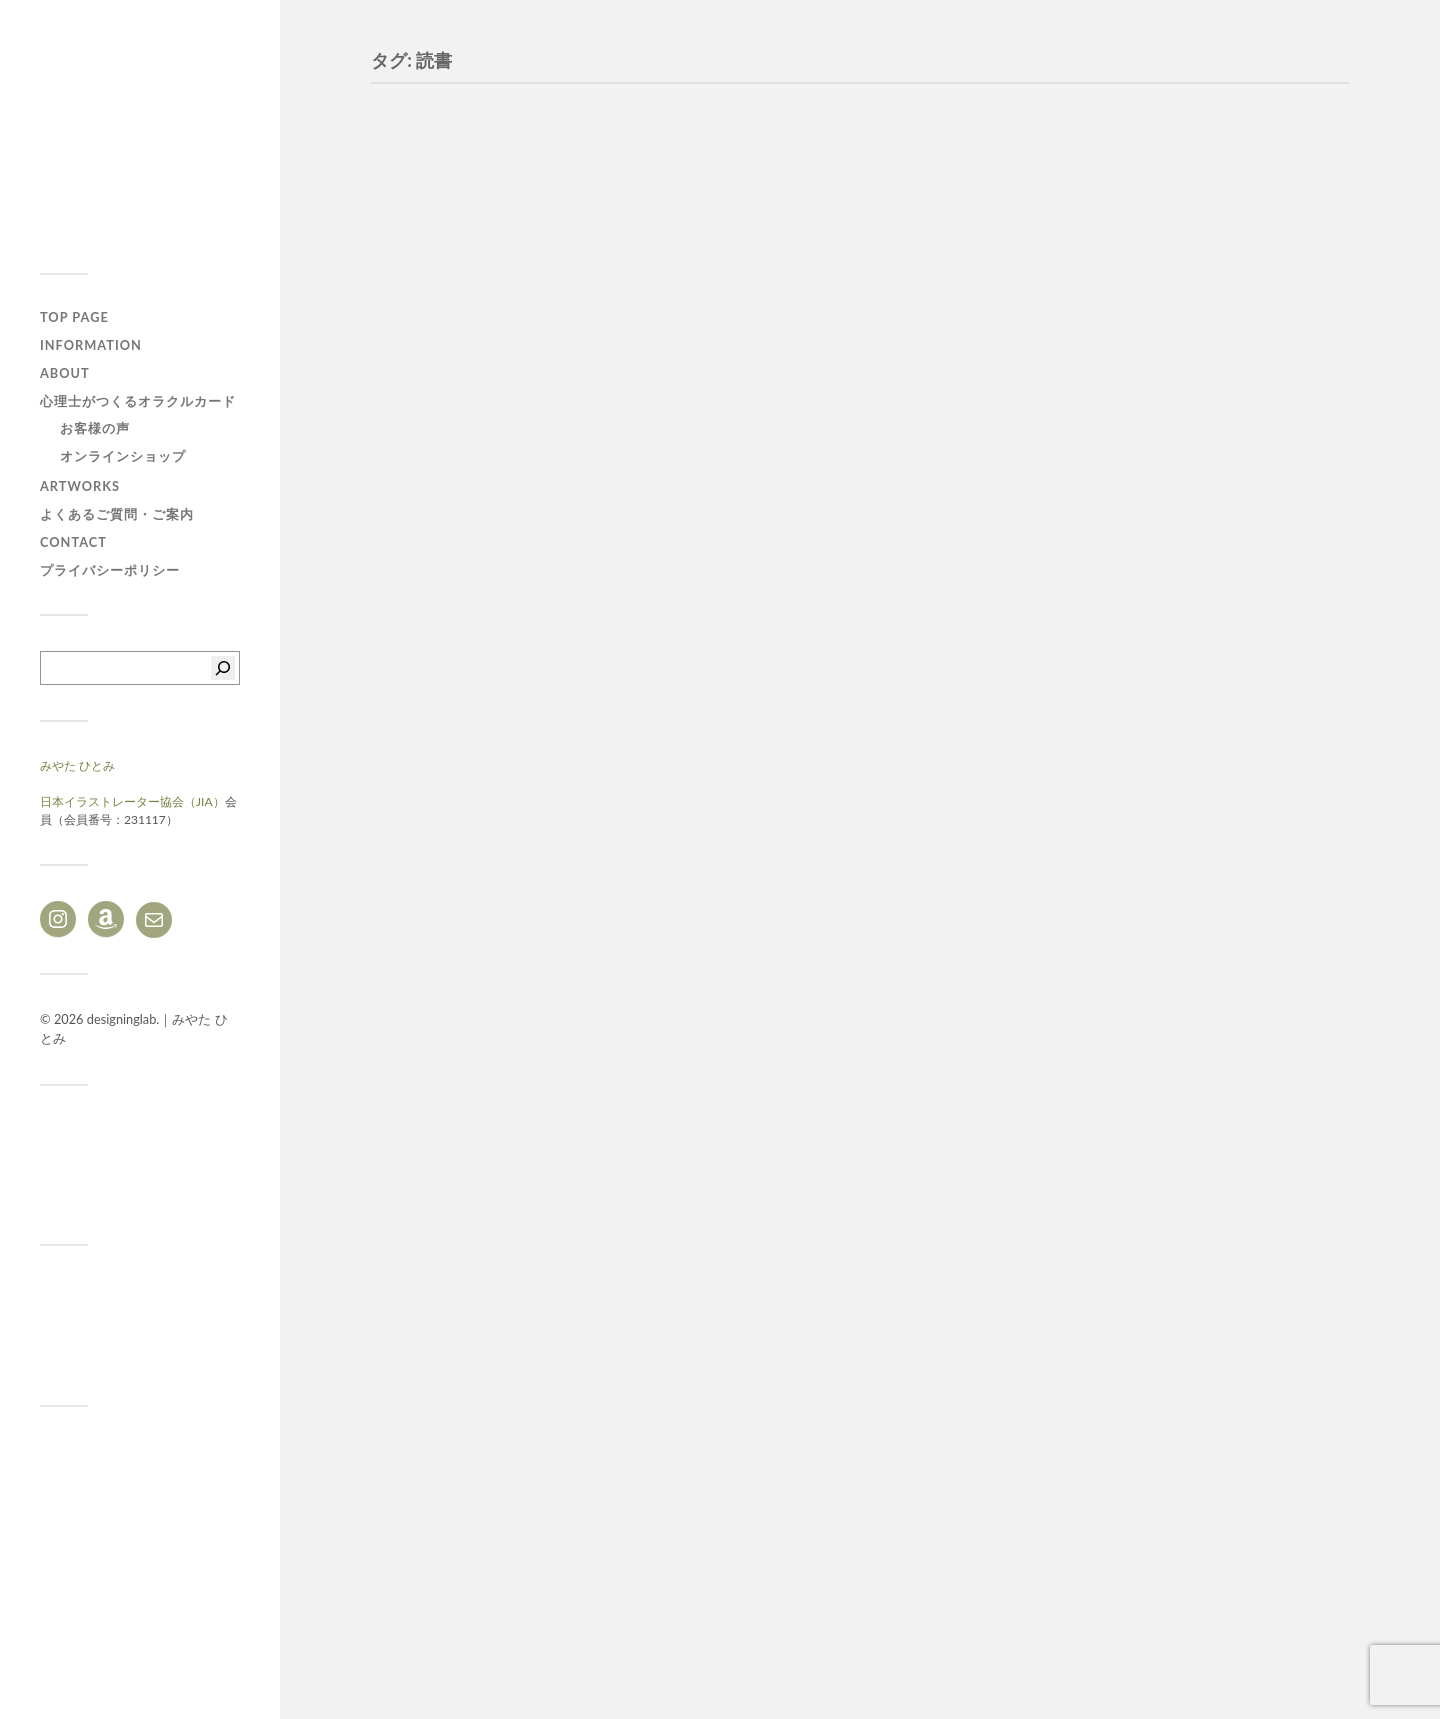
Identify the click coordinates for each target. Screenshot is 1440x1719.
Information (91, 345)
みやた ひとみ (77, 765)
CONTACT (73, 542)
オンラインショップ (123, 456)
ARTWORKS (80, 486)
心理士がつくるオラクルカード (138, 401)
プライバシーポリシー (110, 570)
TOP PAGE (74, 317)
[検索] (223, 668)
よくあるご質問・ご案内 (117, 514)
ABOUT (65, 373)
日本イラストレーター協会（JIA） (132, 801)
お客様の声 (95, 428)
